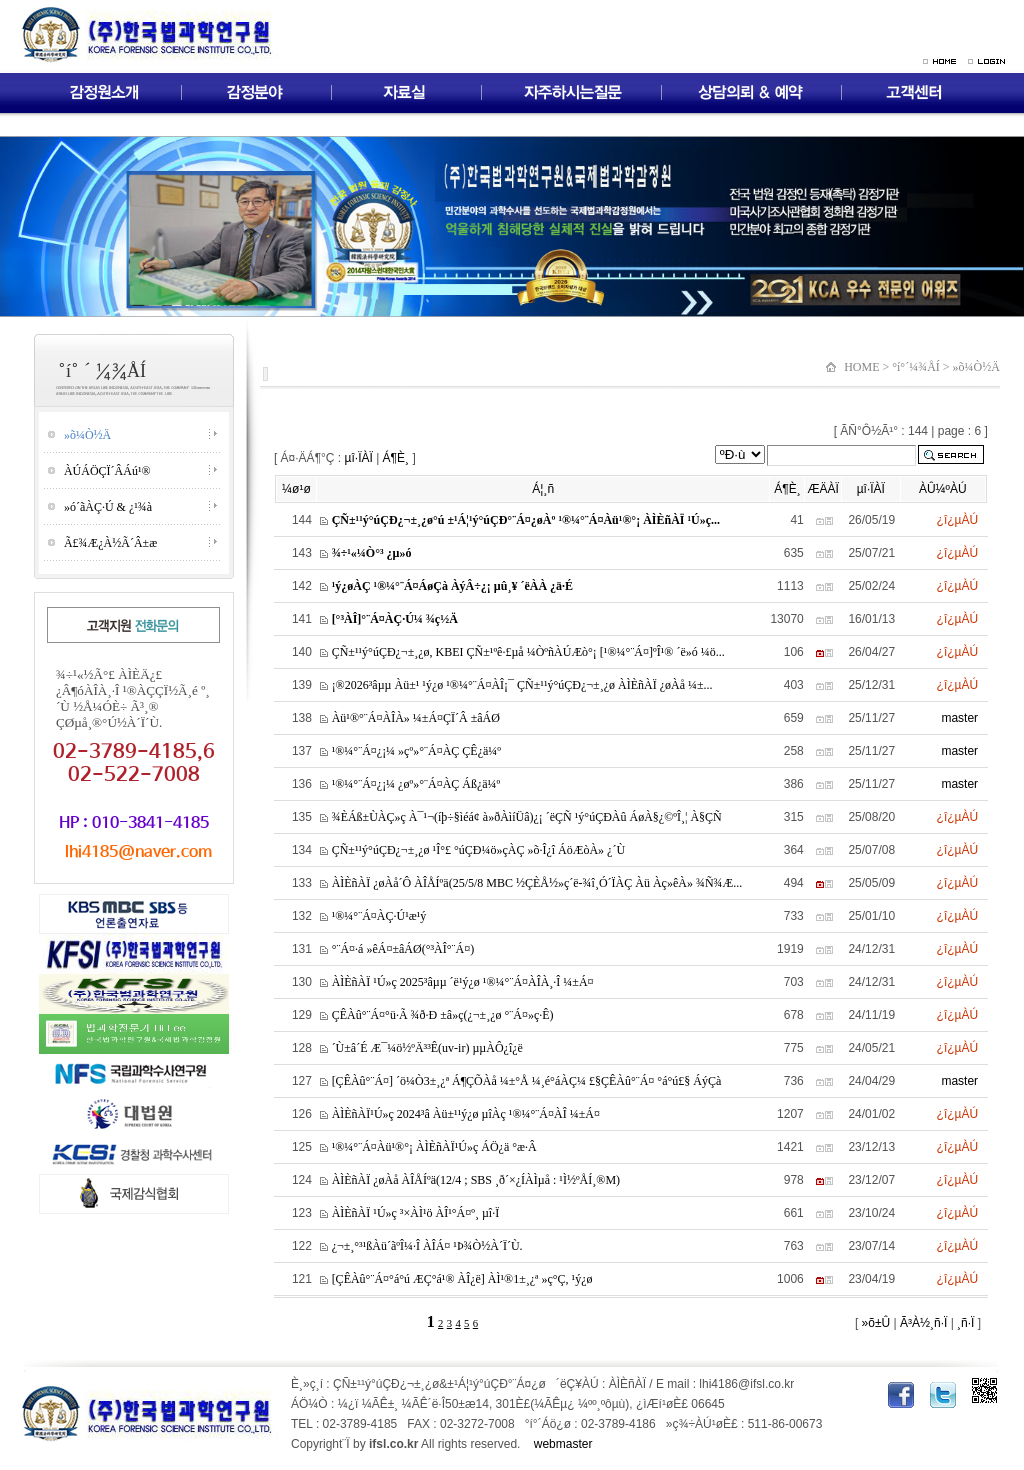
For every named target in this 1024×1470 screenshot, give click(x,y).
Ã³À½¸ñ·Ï (922, 1323)
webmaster (563, 1444)
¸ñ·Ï (964, 1323)
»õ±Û (874, 1323)
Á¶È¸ (396, 458)
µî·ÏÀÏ (359, 458)
